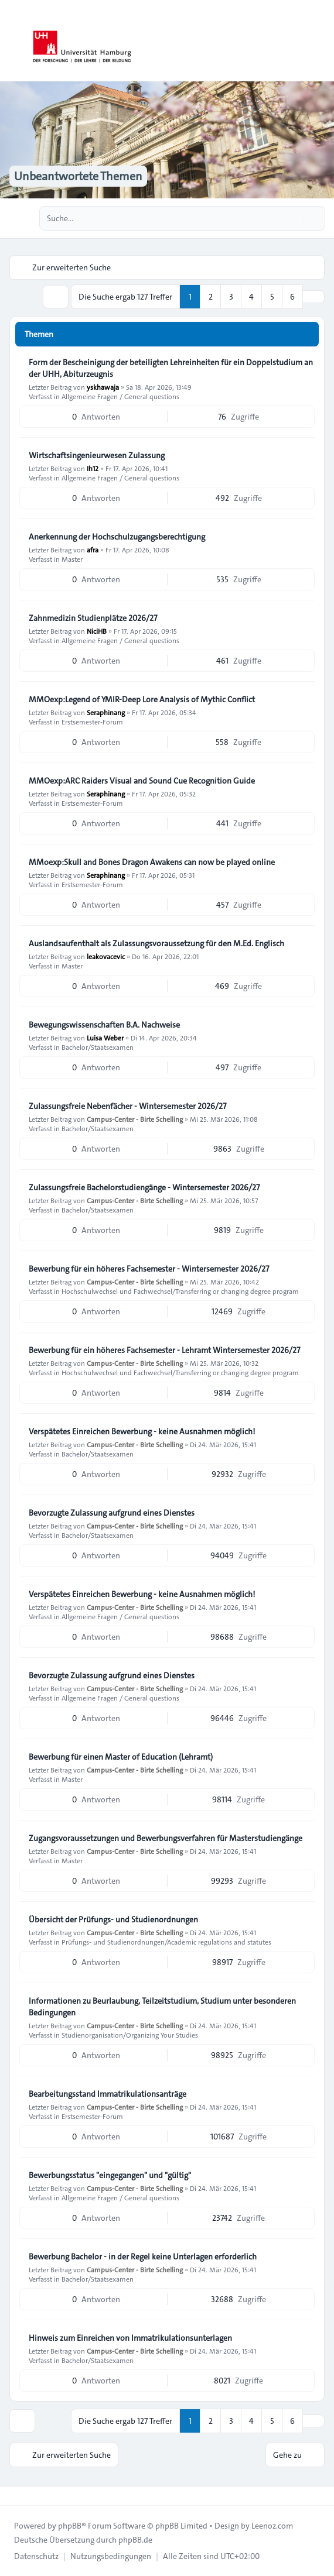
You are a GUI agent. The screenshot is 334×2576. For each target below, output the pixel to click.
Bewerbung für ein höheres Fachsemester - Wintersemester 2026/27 (149, 1269)
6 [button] (292, 297)
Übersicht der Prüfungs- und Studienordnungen (113, 1919)
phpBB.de (135, 2540)
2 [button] (211, 297)
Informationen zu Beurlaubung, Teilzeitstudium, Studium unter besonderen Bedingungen (162, 2006)
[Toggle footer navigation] (14, 2496)
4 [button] (251, 297)
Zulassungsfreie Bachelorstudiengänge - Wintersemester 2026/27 (144, 1187)
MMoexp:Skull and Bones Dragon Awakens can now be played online (152, 862)
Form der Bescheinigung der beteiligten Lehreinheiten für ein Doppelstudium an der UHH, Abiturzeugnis (171, 368)
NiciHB (97, 631)
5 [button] (272, 297)
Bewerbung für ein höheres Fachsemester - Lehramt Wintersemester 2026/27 (164, 1350)
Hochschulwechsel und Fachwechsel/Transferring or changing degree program (180, 1291)
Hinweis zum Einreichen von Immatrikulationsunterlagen (130, 2338)
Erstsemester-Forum (92, 721)
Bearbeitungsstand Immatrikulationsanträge (107, 2094)
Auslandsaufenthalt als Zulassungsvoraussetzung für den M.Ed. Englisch (156, 943)
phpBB (69, 2526)
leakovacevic (106, 956)
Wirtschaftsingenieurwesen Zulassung (97, 455)
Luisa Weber (105, 1037)
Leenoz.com (272, 2526)
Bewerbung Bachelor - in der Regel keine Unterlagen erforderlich (143, 2256)
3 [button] (231, 297)
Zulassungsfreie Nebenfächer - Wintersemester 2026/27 (127, 1106)
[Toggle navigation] (320, 41)
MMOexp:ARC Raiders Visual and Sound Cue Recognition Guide (142, 780)
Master (72, 559)
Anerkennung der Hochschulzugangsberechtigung (117, 536)
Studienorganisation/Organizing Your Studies (130, 2034)
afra (92, 549)
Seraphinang (106, 712)
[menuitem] (36, 2556)
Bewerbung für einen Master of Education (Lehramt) (121, 1757)
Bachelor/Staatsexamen (98, 1047)
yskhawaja (103, 387)
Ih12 (92, 468)
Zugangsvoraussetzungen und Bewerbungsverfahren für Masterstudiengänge (165, 1838)
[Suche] (292, 218)
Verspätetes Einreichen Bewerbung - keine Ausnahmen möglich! (142, 1431)
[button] (313, 296)
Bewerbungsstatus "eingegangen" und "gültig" (110, 2175)
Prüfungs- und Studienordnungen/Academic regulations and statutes (166, 1941)
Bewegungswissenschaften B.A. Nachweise (104, 1025)
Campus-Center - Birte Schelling (135, 1119)
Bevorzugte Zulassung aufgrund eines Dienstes (112, 1513)
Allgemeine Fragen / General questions (120, 396)
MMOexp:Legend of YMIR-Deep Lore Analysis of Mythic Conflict (142, 699)
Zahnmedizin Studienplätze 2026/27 (93, 618)
